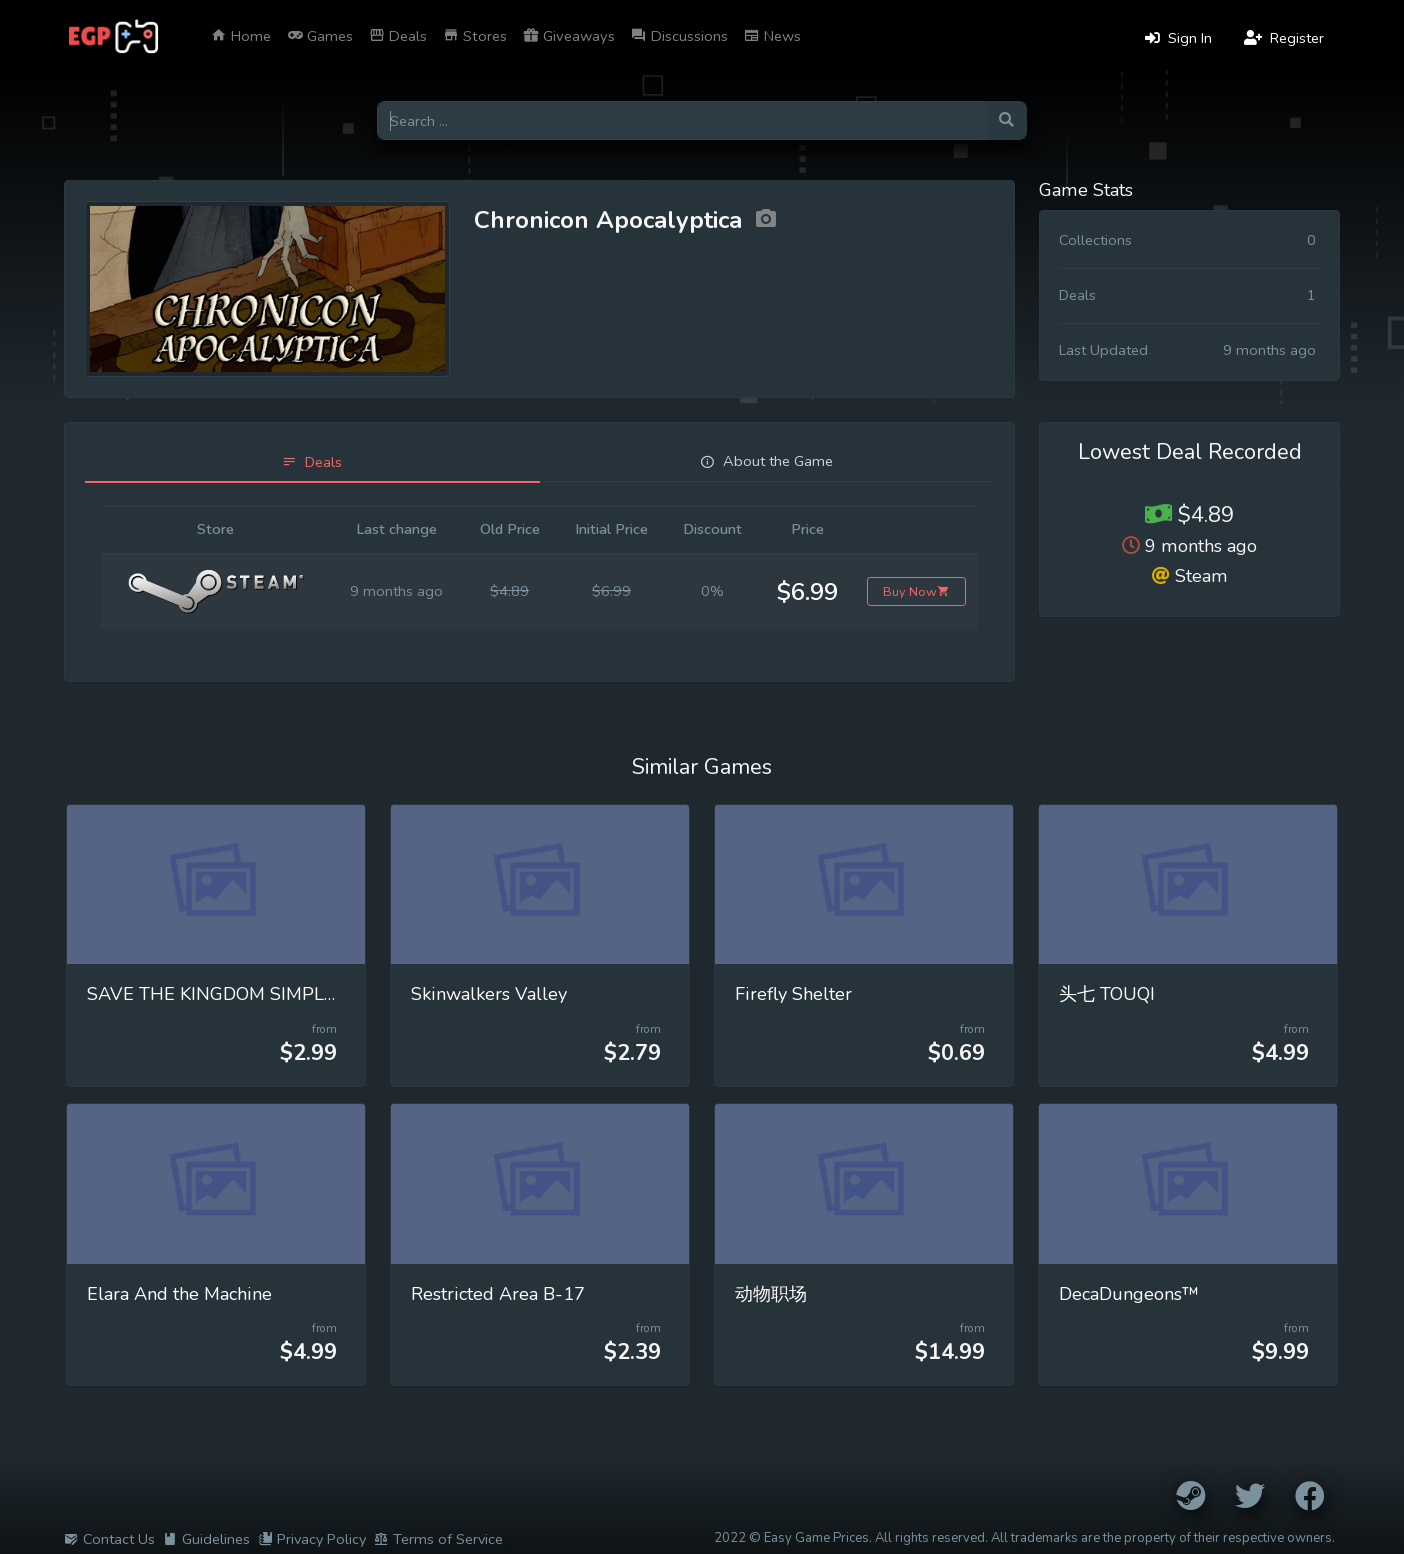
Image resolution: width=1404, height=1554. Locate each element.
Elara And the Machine (179, 1294)
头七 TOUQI (1107, 994)
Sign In (1178, 38)
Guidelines (206, 1539)
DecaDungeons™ (1129, 1294)
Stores (475, 36)
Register (1284, 38)
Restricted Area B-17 (498, 1294)
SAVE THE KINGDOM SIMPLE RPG (232, 994)
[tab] (312, 462)
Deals (398, 36)
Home (241, 36)
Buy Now (916, 591)
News (772, 36)
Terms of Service (438, 1539)
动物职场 (771, 1294)
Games (320, 36)
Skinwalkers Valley (489, 994)
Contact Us (109, 1539)
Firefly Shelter (793, 994)
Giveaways (569, 36)
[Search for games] (681, 120)
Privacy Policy (312, 1539)
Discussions (679, 36)
